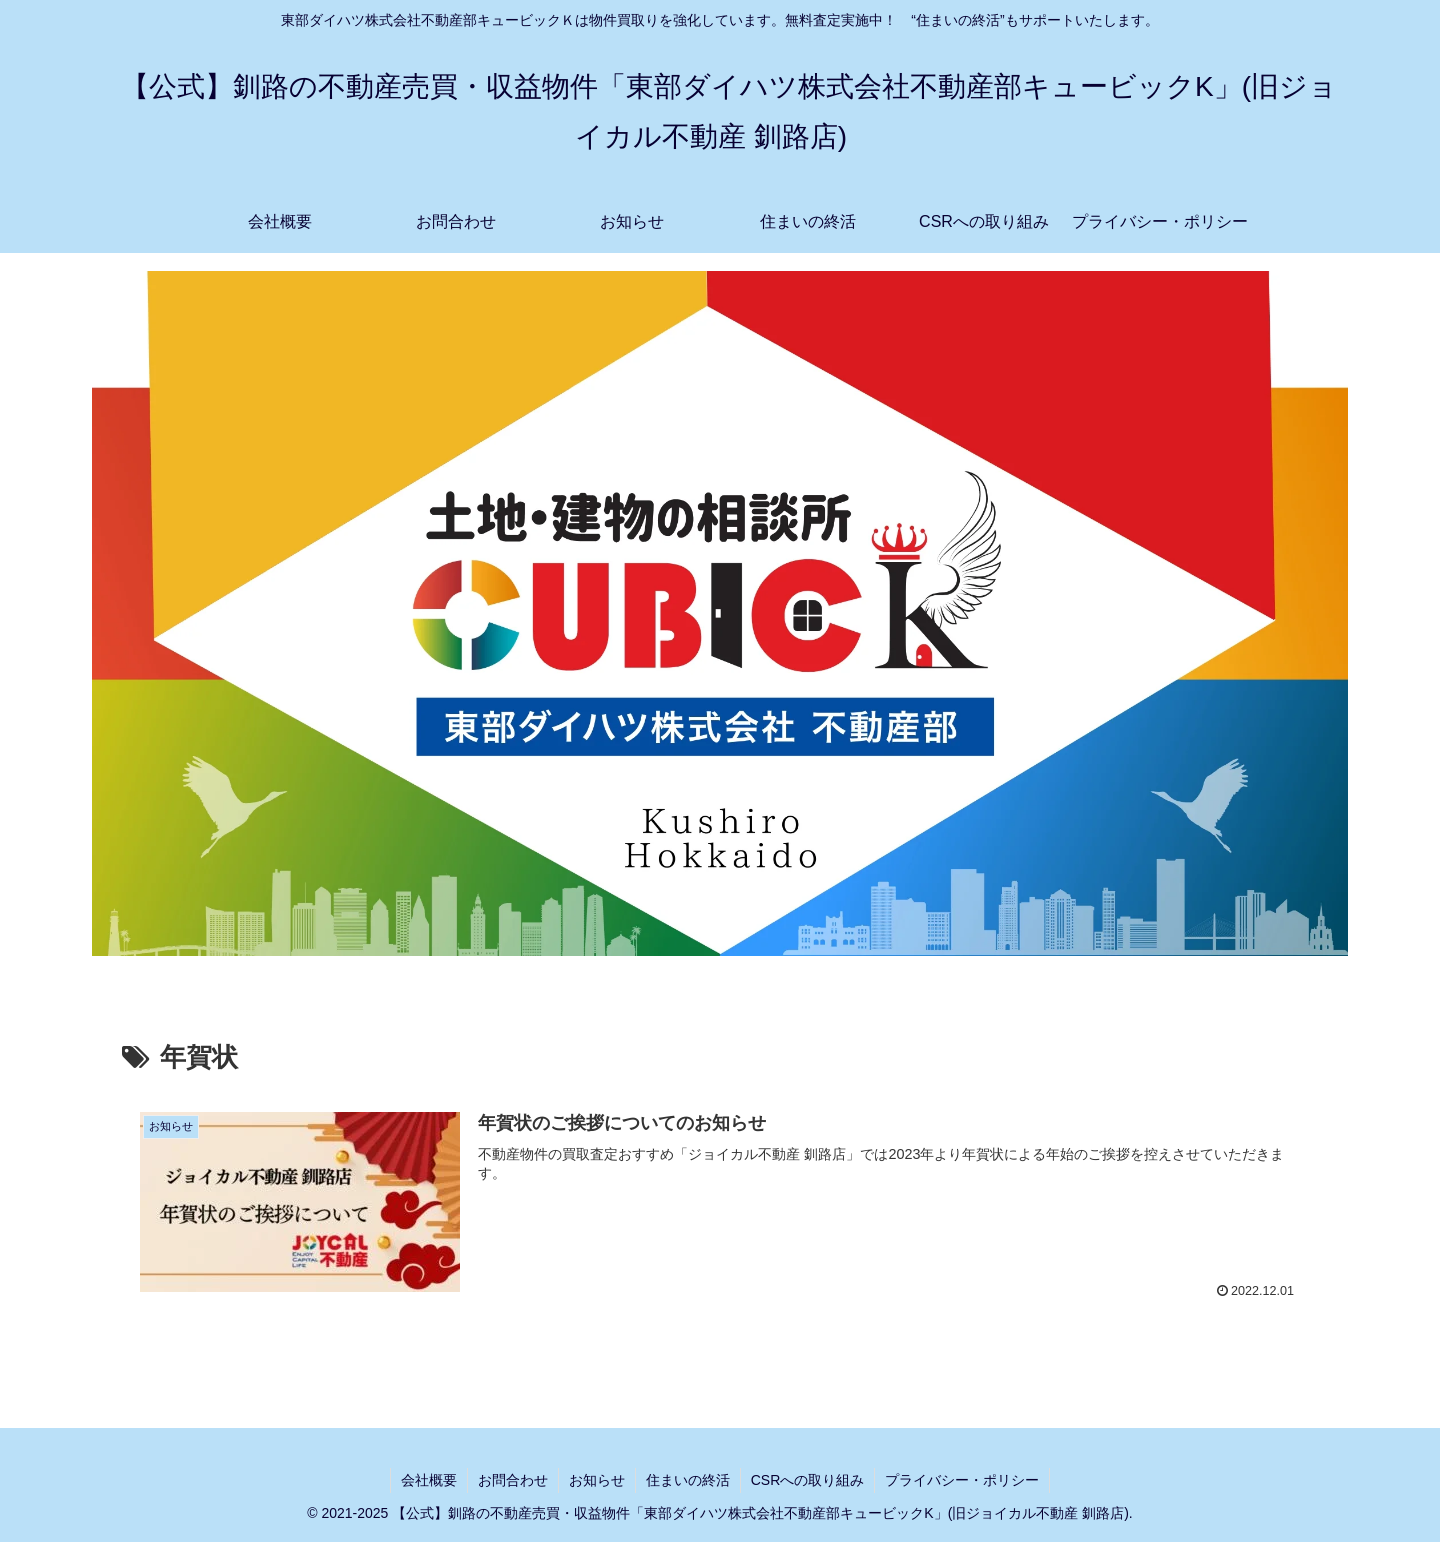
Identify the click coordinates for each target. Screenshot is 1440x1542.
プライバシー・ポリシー (962, 1480)
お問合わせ (513, 1480)
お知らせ (597, 1480)
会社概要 (429, 1480)
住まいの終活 (688, 1480)
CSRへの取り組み (808, 1480)
